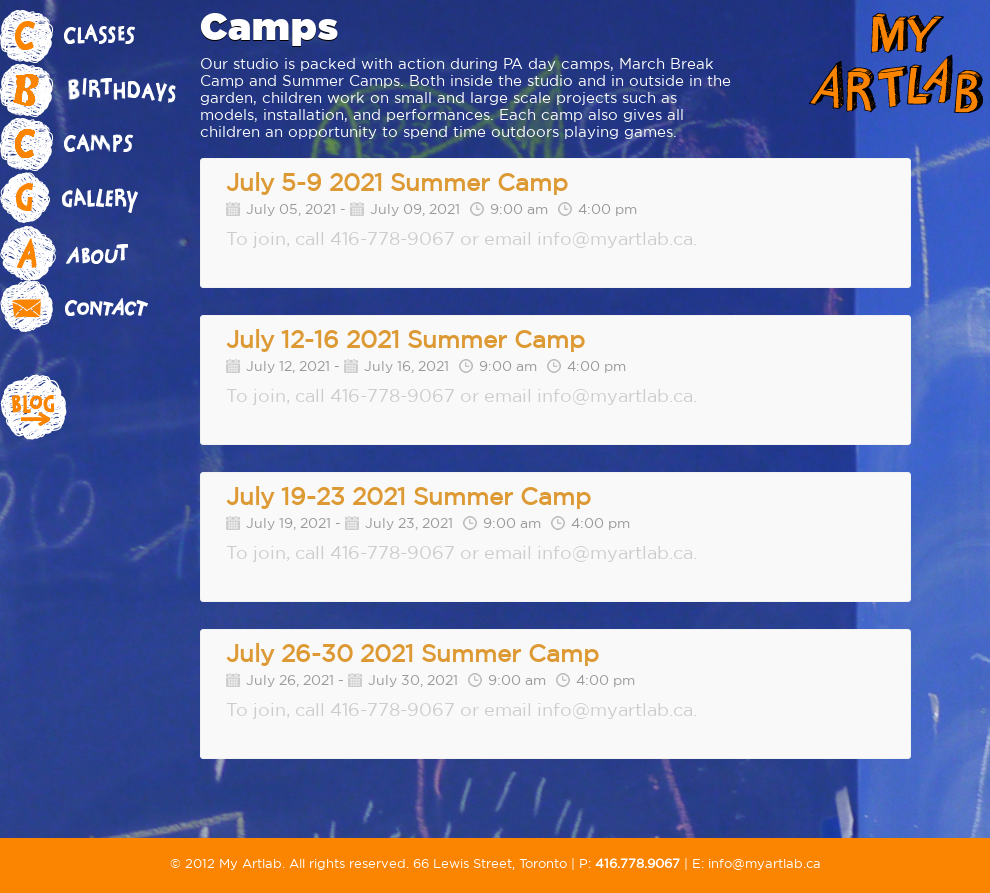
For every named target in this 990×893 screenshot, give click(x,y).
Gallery (100, 199)
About (100, 253)
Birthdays (100, 91)
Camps (100, 145)
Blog (100, 409)
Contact (100, 307)
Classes (100, 37)
